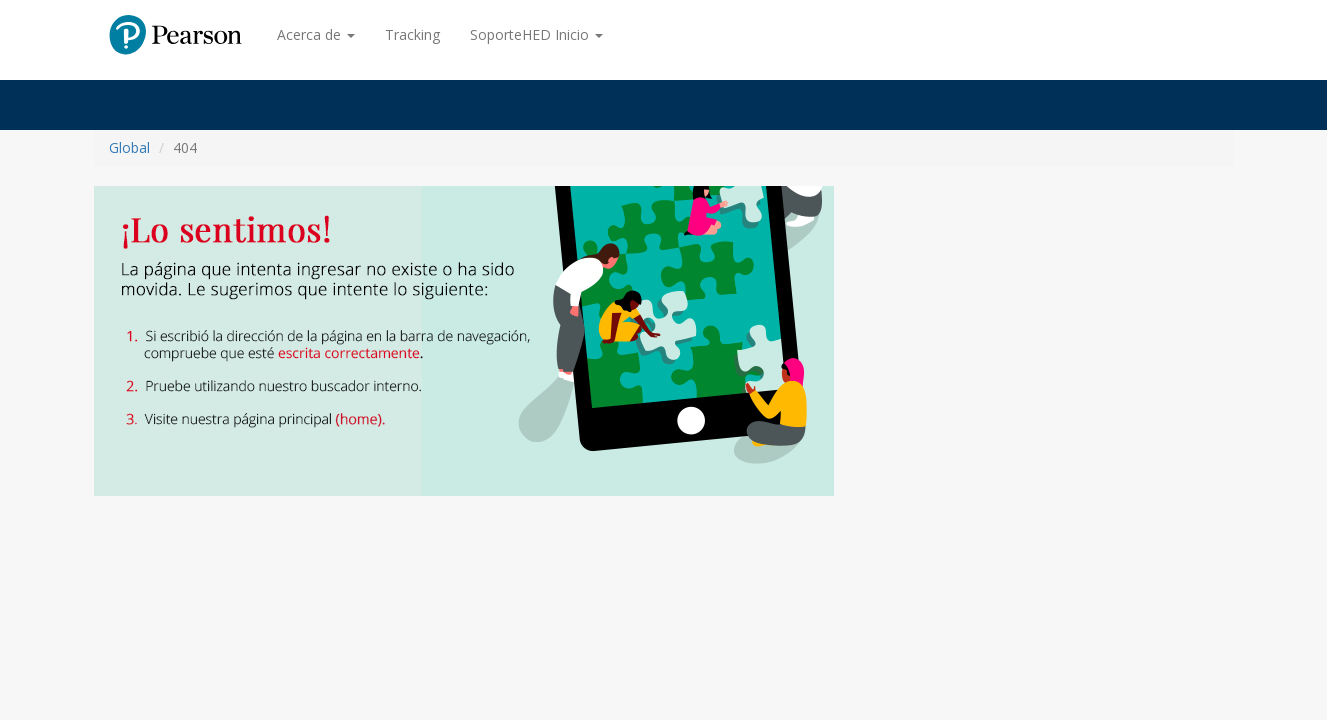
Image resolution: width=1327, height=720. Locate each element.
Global (129, 147)
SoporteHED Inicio (536, 34)
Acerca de (316, 34)
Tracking (412, 34)
